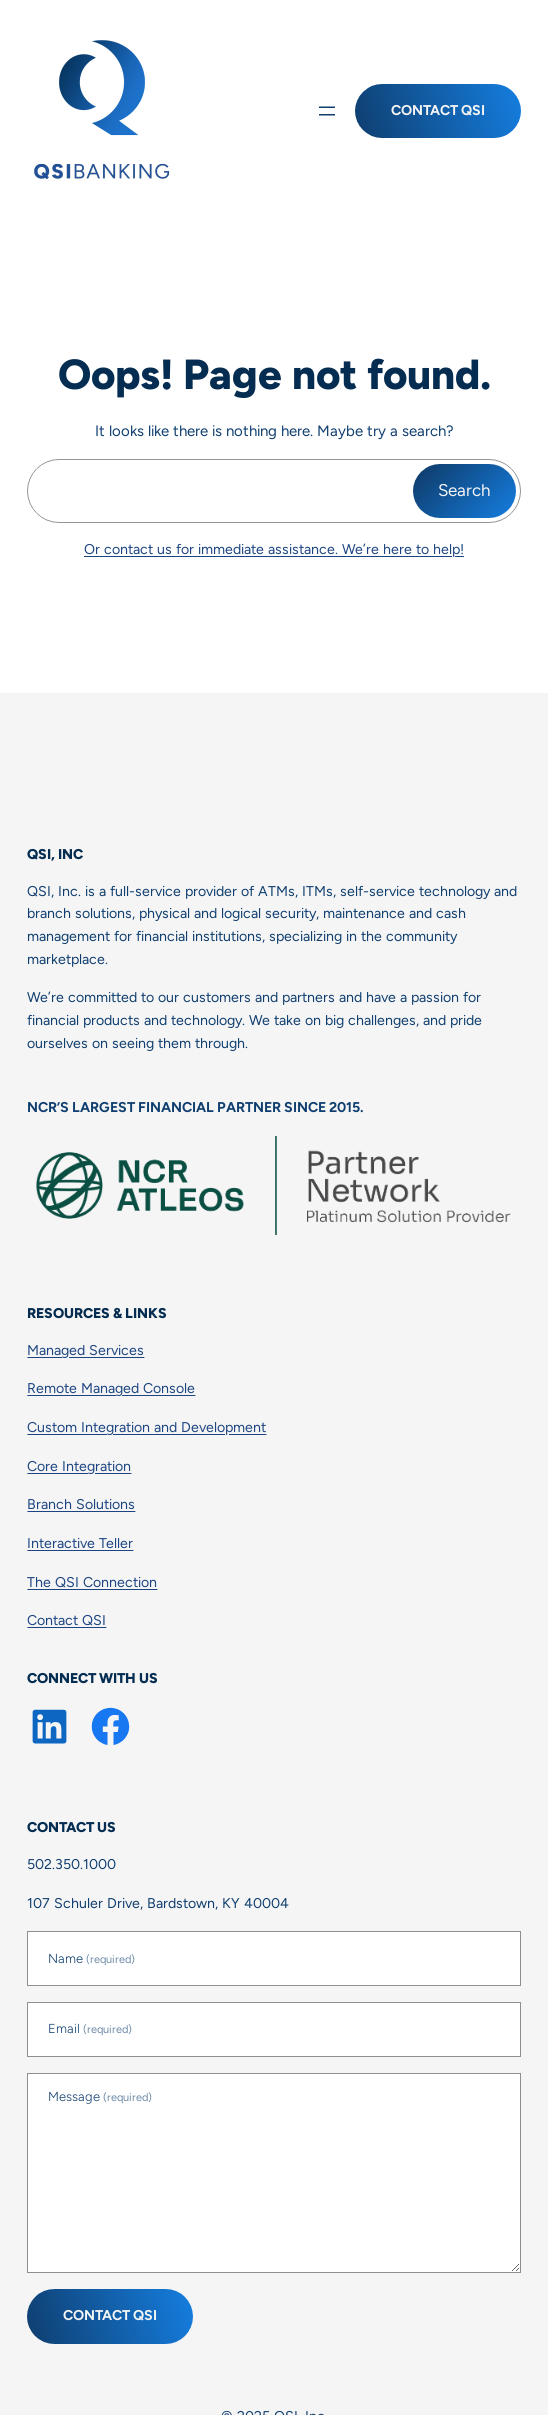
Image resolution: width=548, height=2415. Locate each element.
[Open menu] (327, 111)
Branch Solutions (81, 1504)
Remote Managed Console (111, 1388)
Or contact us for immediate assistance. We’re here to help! (274, 549)
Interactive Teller (80, 1543)
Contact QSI (438, 110)
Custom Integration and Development (146, 1427)
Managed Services (85, 1350)
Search (464, 490)
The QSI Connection (92, 1582)
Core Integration (79, 1466)
